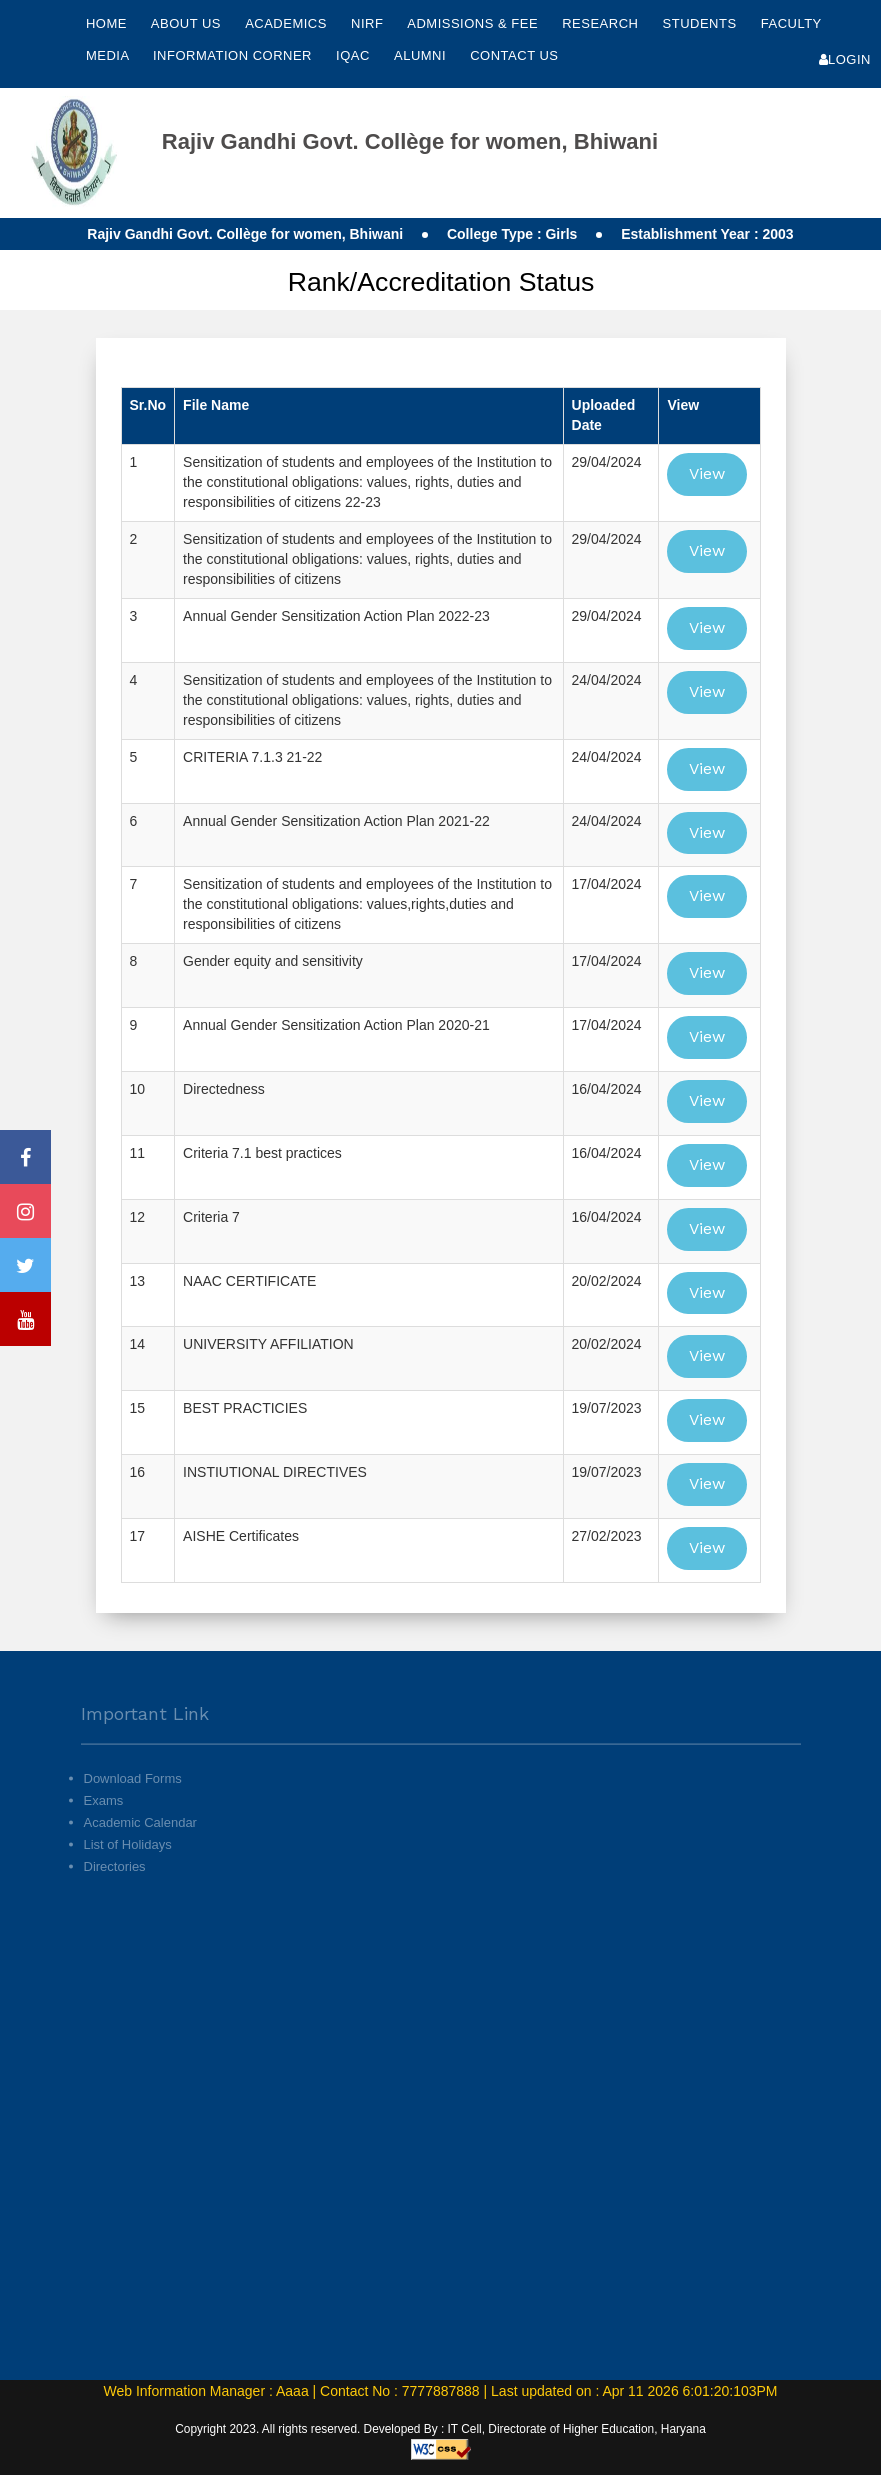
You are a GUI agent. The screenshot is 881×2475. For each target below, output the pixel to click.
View (707, 473)
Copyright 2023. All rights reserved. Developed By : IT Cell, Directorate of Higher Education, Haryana (440, 2429)
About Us (188, 23)
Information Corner (234, 55)
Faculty (791, 23)
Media (109, 55)
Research (602, 23)
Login (845, 59)
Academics (288, 23)
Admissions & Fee (474, 23)
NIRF (367, 23)
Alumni (422, 55)
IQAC (355, 55)
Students (702, 23)
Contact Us (514, 55)
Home (106, 23)
